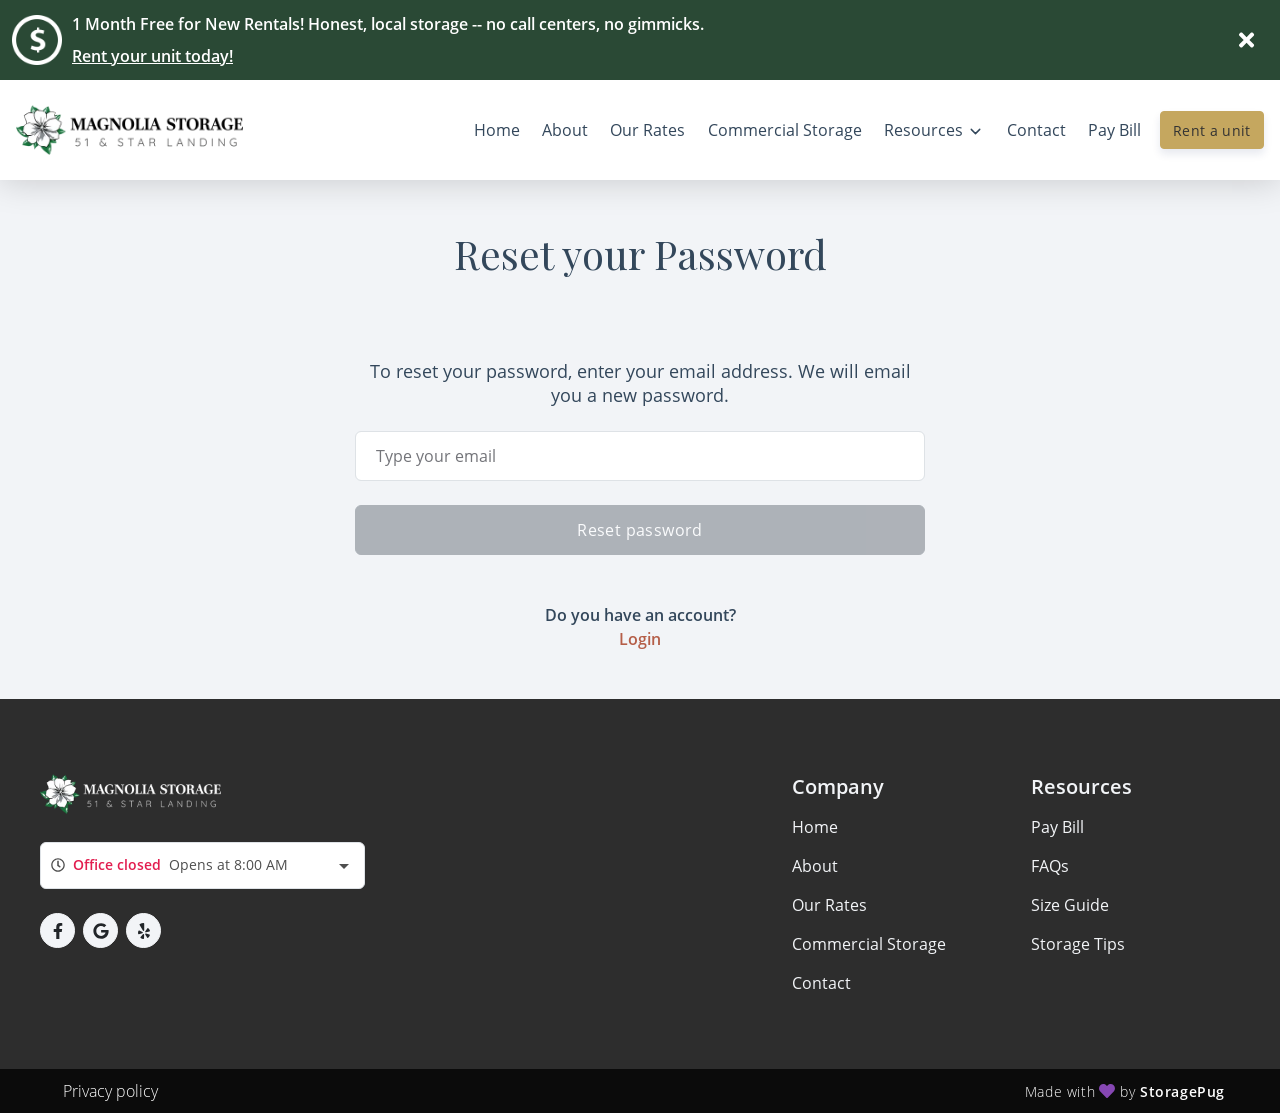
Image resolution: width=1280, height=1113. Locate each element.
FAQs (1050, 866)
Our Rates (829, 905)
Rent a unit (1212, 130)
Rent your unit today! (152, 56)
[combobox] (202, 865)
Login (640, 639)
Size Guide (1070, 905)
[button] (57, 930)
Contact (821, 983)
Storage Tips (1078, 944)
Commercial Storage (869, 944)
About (815, 866)
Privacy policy (110, 1091)
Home (815, 827)
